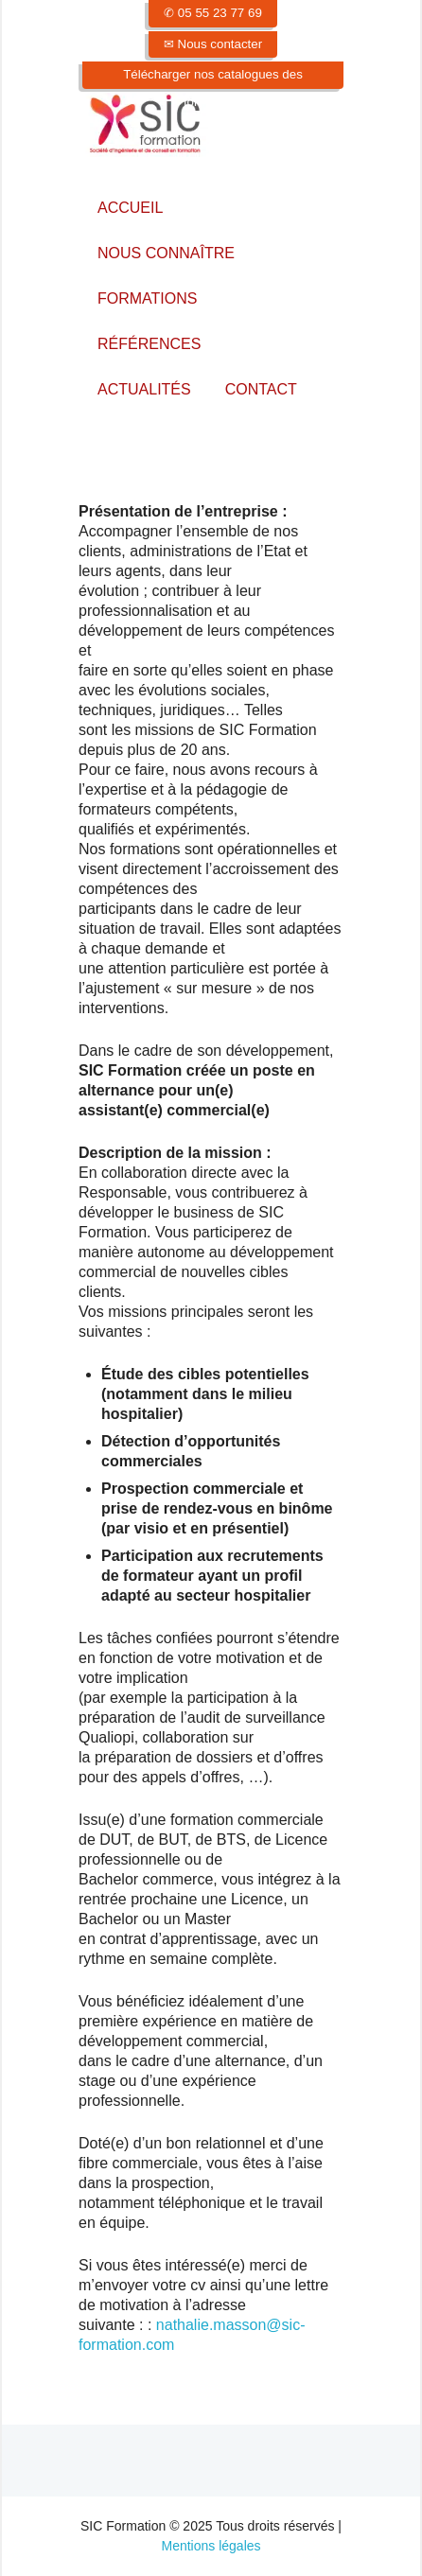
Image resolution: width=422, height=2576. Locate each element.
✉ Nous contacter (213, 44)
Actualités (144, 389)
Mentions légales (210, 2545)
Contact (261, 389)
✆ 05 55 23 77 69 (213, 13)
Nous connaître (166, 253)
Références (149, 344)
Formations (147, 298)
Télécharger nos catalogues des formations (213, 88)
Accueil (130, 208)
